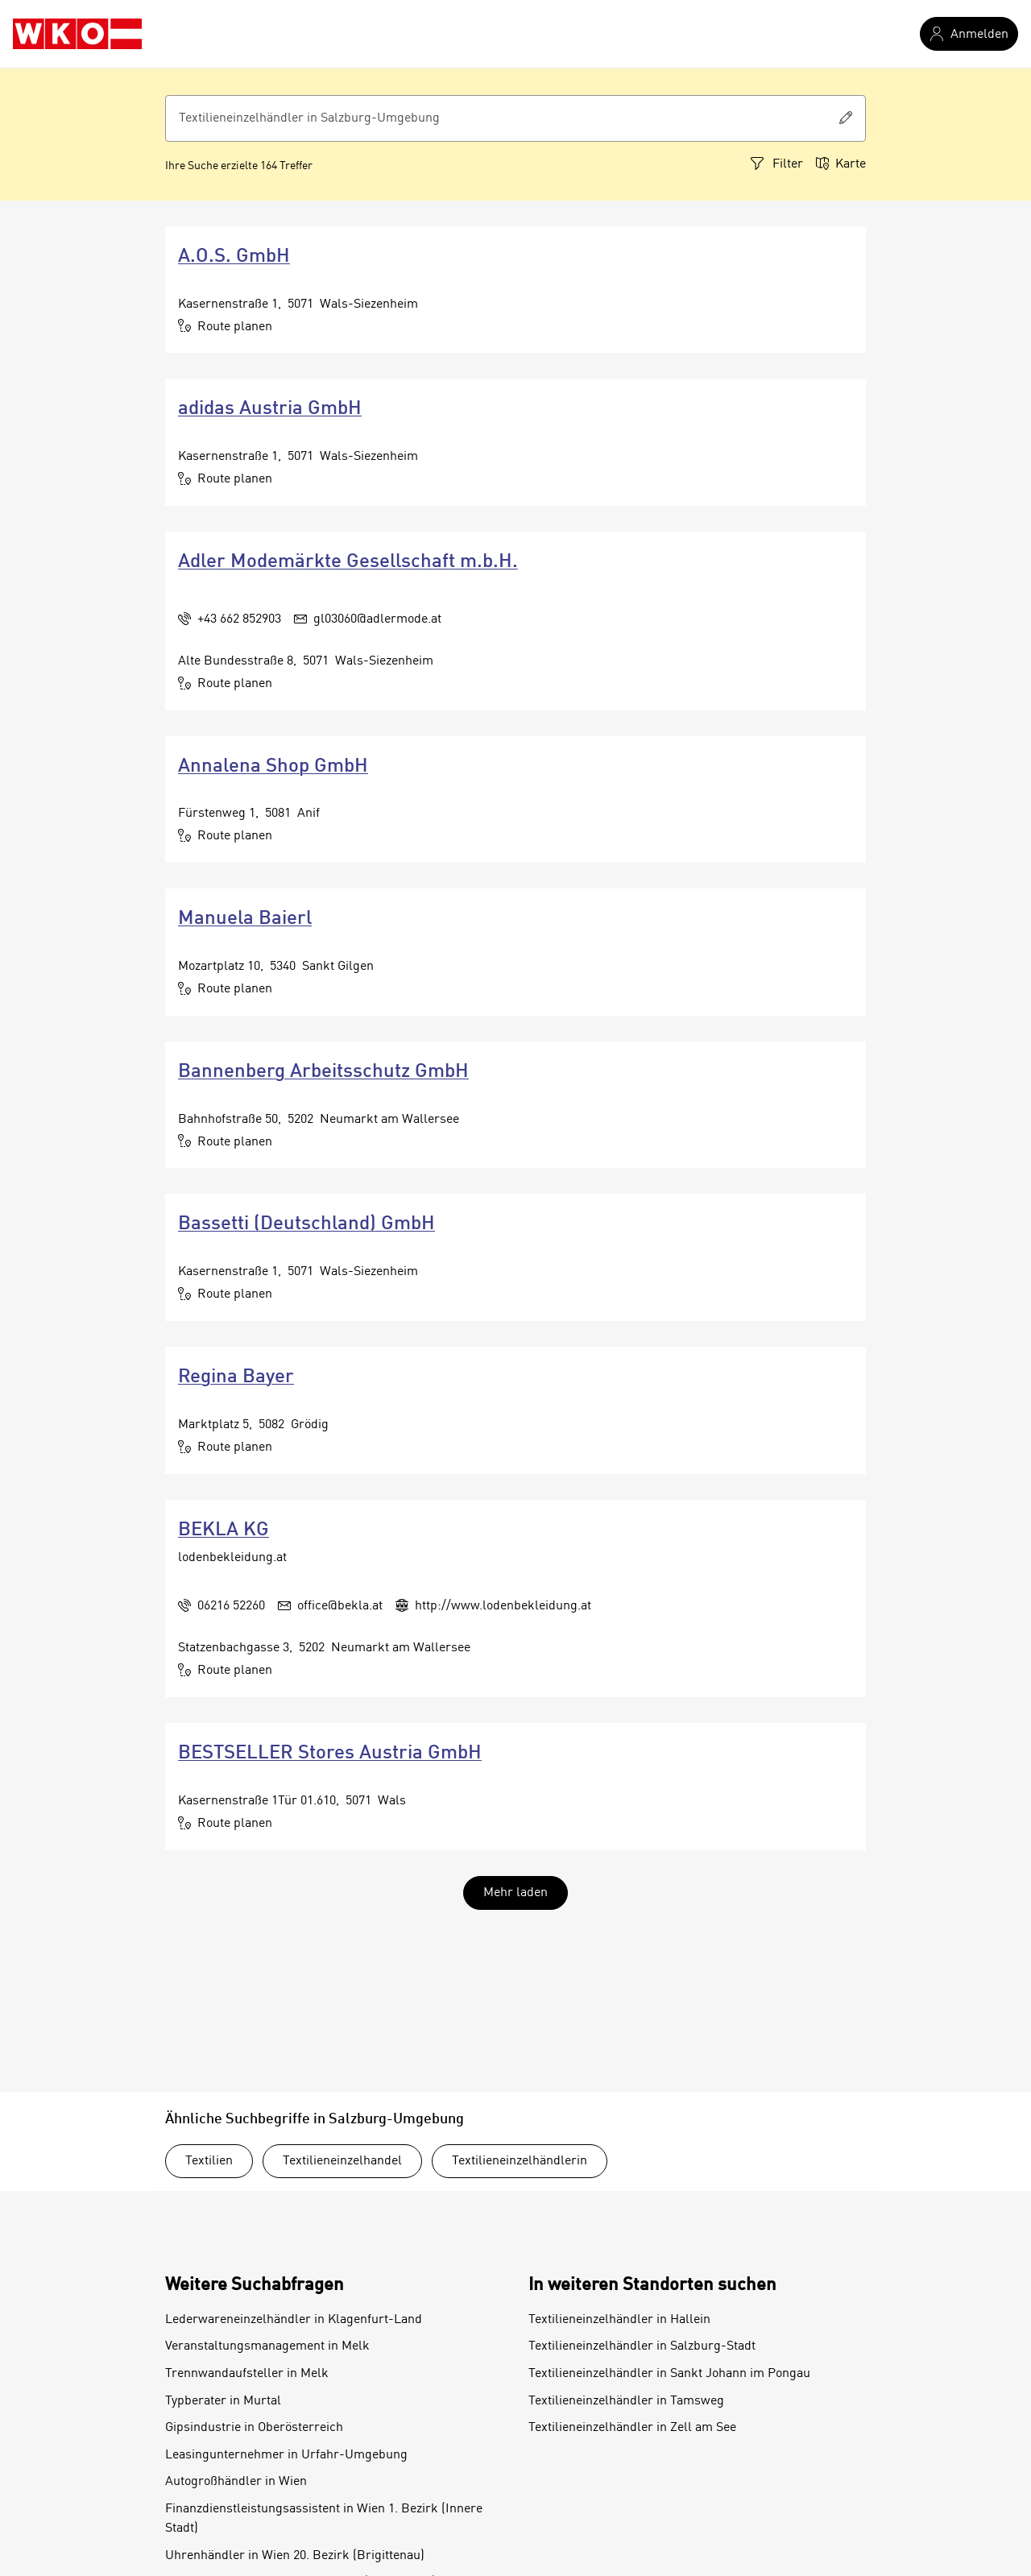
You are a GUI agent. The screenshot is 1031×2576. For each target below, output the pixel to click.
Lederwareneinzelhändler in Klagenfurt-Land (293, 2319)
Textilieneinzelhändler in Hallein (619, 2319)
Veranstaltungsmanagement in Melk (267, 2346)
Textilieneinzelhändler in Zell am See (632, 2427)
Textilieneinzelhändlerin (519, 2161)
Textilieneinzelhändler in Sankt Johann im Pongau (669, 2373)
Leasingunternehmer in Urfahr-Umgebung (286, 2455)
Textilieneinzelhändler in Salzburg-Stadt (642, 2346)
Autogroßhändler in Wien (236, 2481)
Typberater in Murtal (223, 2401)
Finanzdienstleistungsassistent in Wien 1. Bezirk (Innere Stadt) (323, 2519)
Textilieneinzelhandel (342, 2161)
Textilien (209, 2161)
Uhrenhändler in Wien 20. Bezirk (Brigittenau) (294, 2555)
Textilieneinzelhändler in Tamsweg (626, 2401)
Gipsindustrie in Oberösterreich (254, 2427)
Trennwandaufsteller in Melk (247, 2373)
